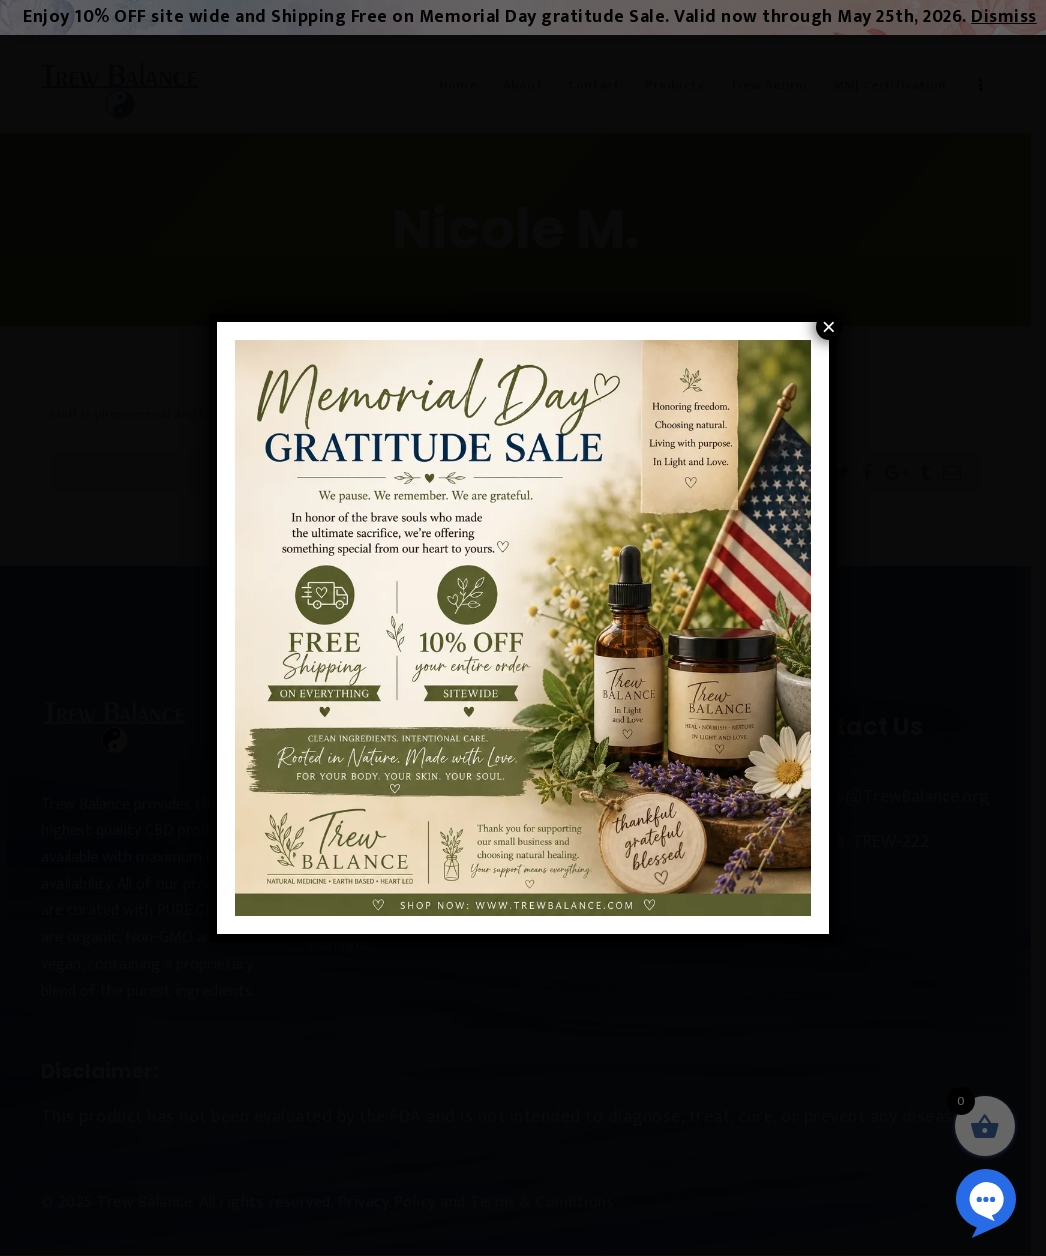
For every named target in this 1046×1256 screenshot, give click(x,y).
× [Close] (829, 327)
